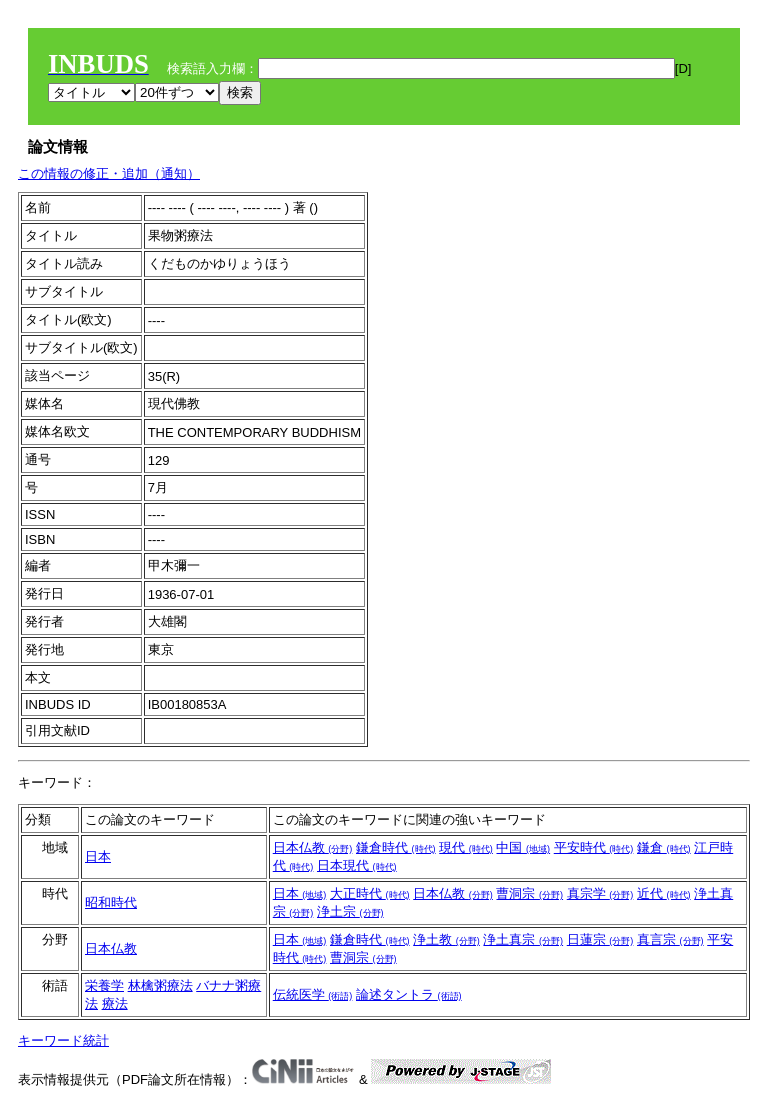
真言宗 (670, 939)
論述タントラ (409, 994)
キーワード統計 (63, 1040)
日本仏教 (313, 847)
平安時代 (594, 847)
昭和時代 (111, 902)
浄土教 (446, 939)
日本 (98, 856)
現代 (466, 847)
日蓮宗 (600, 939)
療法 (115, 1003)
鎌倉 (664, 847)
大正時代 (370, 893)
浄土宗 (350, 911)
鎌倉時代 (396, 847)
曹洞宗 (529, 893)
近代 (664, 893)
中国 (523, 847)
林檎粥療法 (160, 985)
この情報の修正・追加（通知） (109, 173)
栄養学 (104, 985)
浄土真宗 (523, 939)
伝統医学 (313, 994)
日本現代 (357, 865)
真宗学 (600, 893)
